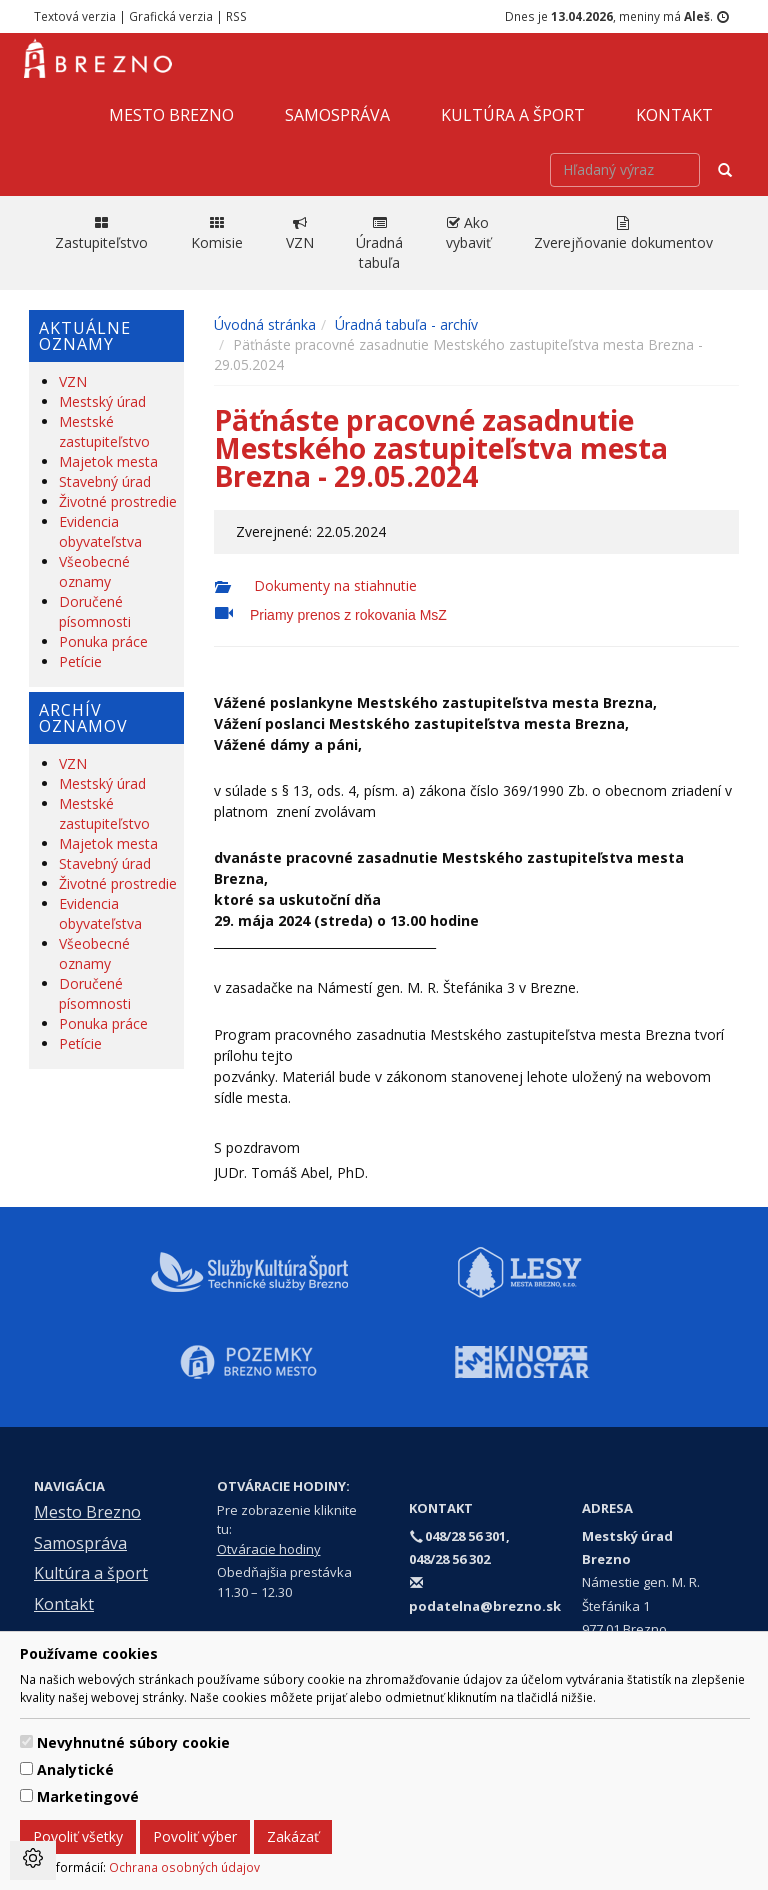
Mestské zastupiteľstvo (104, 431)
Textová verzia (75, 16)
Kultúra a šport (513, 115)
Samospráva (337, 115)
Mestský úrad (102, 401)
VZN (73, 381)
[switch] (26, 1741)
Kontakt (674, 115)
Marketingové (88, 1796)
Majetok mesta (108, 461)
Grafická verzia (171, 16)
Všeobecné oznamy (94, 571)
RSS (236, 16)
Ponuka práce (103, 641)
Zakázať (293, 1836)
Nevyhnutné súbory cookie (133, 1742)
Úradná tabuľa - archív (406, 324)
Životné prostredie (118, 501)
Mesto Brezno (171, 115)
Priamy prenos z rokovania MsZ (348, 615)
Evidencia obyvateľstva (100, 531)
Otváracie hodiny (269, 1549)
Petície (80, 661)
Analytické (75, 1769)
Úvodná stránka (265, 324)
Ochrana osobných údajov (184, 1867)
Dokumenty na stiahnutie (333, 585)
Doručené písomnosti (95, 611)
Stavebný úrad (105, 481)
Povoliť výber (195, 1836)
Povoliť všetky (78, 1836)
